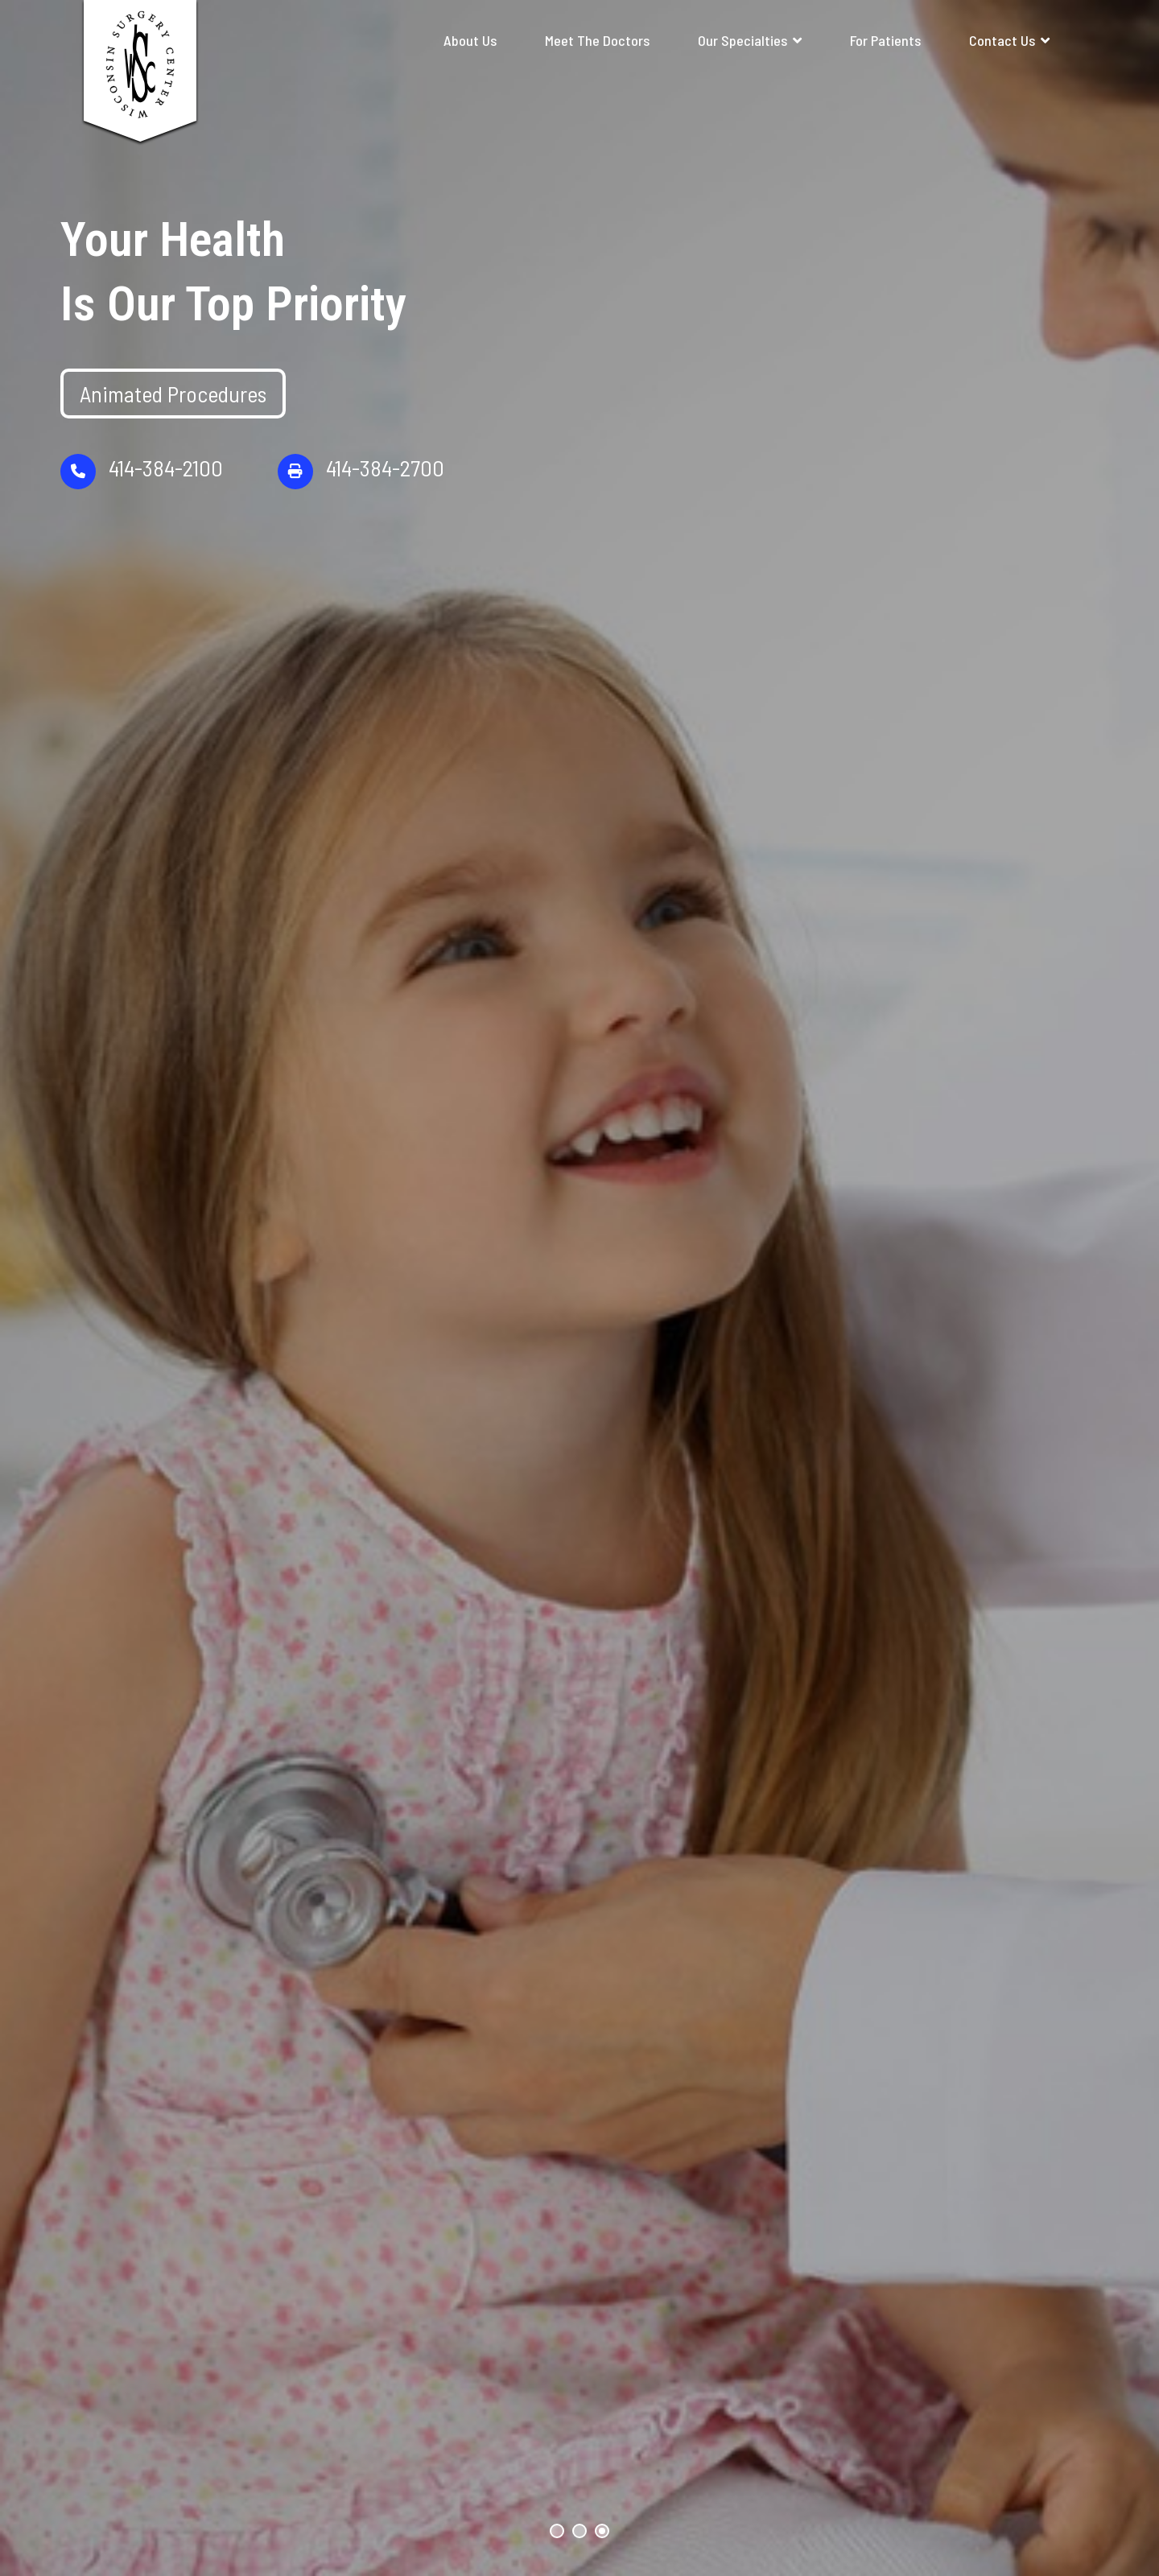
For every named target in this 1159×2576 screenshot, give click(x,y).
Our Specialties (742, 40)
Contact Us (1002, 40)
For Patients (885, 40)
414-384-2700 (361, 502)
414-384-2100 (141, 502)
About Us (470, 40)
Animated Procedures (173, 424)
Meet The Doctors (597, 40)
